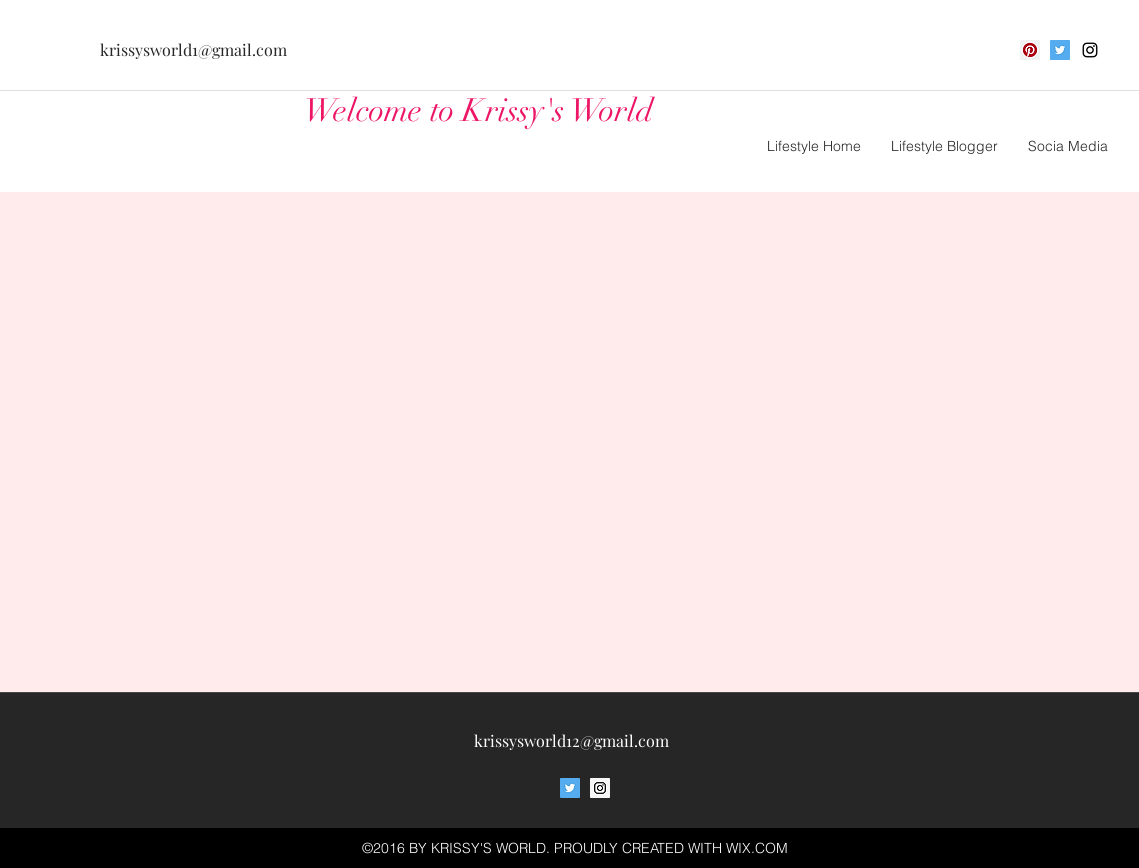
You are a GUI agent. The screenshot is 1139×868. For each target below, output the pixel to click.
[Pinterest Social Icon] (1030, 50)
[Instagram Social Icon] (600, 788)
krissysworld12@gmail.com (571, 740)
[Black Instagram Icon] (1090, 50)
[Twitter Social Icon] (1060, 50)
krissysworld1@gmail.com (193, 49)
